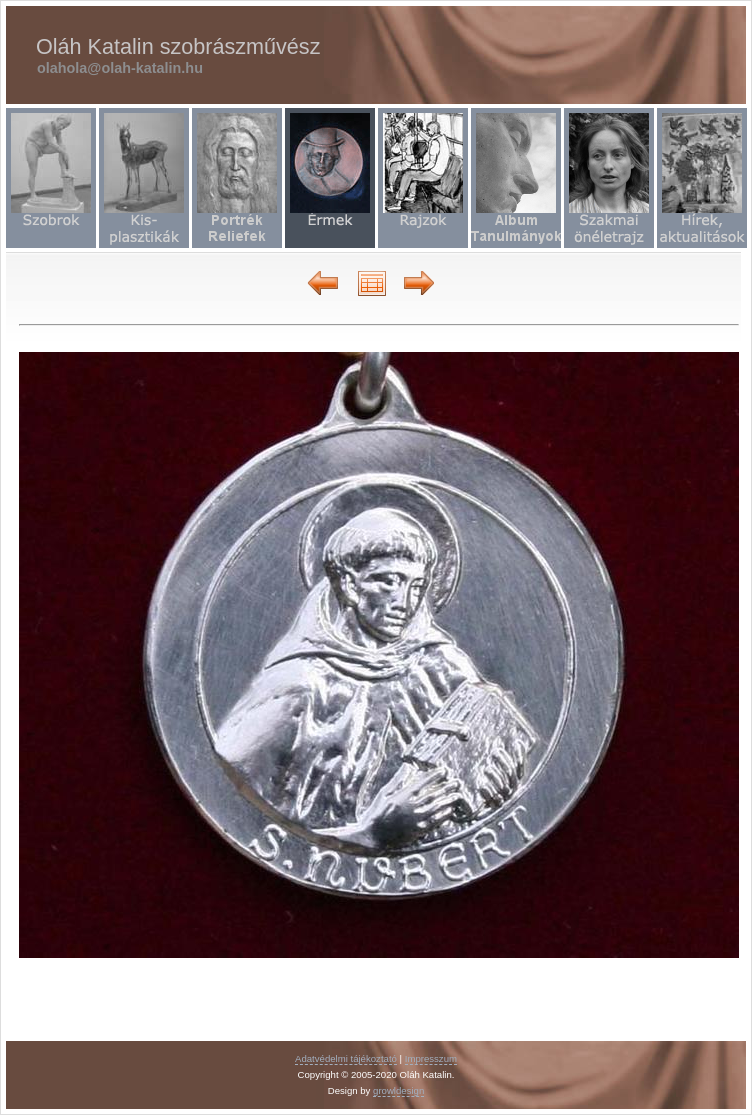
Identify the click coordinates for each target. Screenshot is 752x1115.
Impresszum (431, 1058)
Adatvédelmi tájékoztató (346, 1058)
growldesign (398, 1090)
